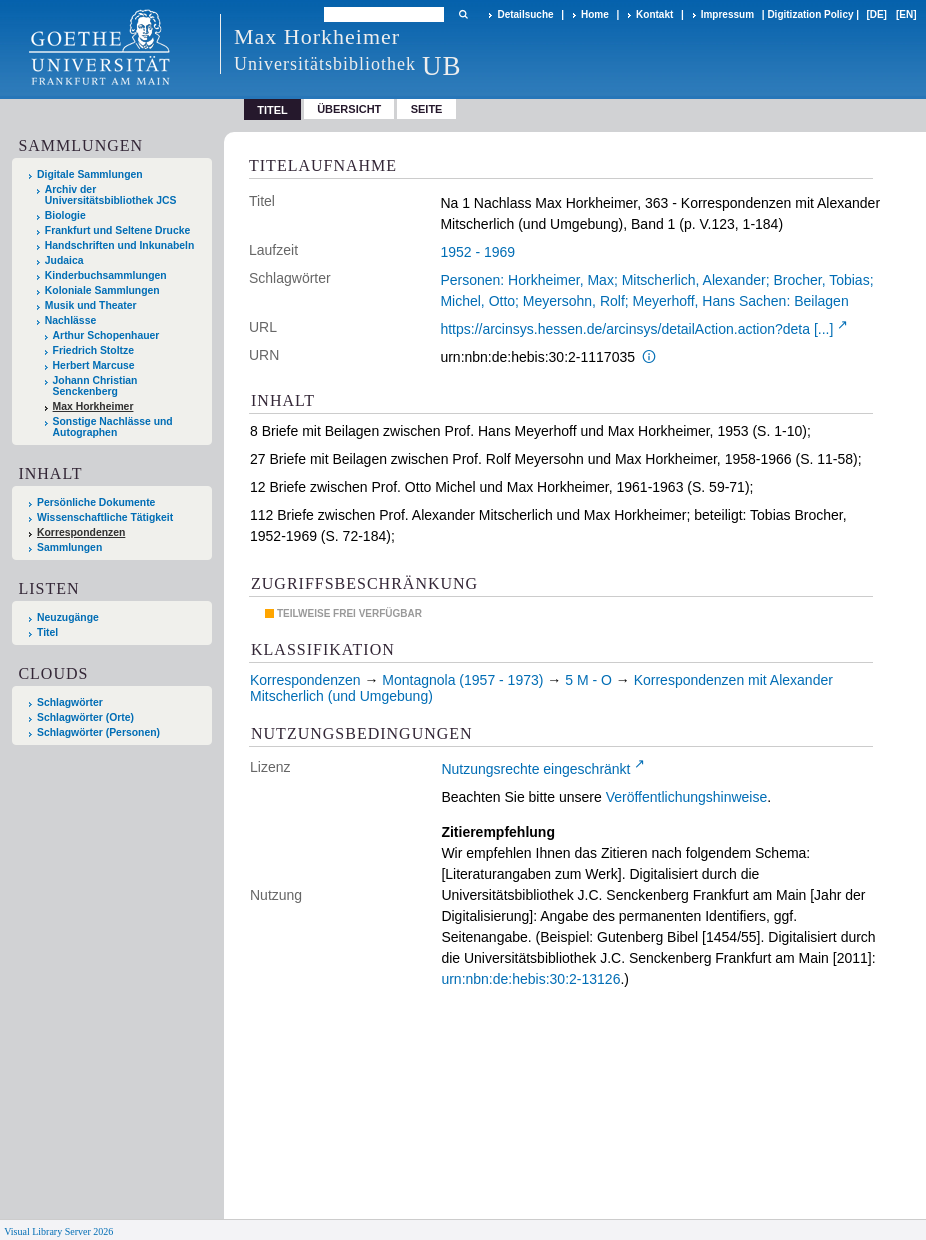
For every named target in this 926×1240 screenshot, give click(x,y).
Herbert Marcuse (94, 365)
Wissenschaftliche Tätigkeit (105, 517)
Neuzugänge (68, 617)
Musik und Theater (91, 305)
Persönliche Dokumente (96, 502)
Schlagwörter (70, 702)
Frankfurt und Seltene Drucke (118, 230)
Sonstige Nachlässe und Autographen (113, 427)
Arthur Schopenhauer (106, 335)
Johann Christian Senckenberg (95, 386)
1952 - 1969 (477, 252)
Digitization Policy (810, 14)
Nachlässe (70, 320)
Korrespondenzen (81, 532)
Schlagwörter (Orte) (85, 717)
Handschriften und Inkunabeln (120, 245)
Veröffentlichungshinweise (687, 797)
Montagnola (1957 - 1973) (462, 680)
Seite (427, 109)
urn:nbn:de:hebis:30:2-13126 (530, 979)
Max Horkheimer (93, 406)
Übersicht (349, 109)
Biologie (65, 215)
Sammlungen (69, 547)
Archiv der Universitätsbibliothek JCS (111, 195)
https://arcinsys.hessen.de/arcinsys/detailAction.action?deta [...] (636, 329)
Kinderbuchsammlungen (106, 275)
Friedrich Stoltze (93, 350)
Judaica (64, 260)
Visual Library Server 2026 (58, 1231)
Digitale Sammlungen (90, 174)
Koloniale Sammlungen (102, 290)
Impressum (727, 14)
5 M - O (588, 680)
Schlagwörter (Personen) (98, 732)
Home (595, 14)
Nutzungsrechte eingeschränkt (535, 769)
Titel (47, 632)
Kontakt (654, 14)
